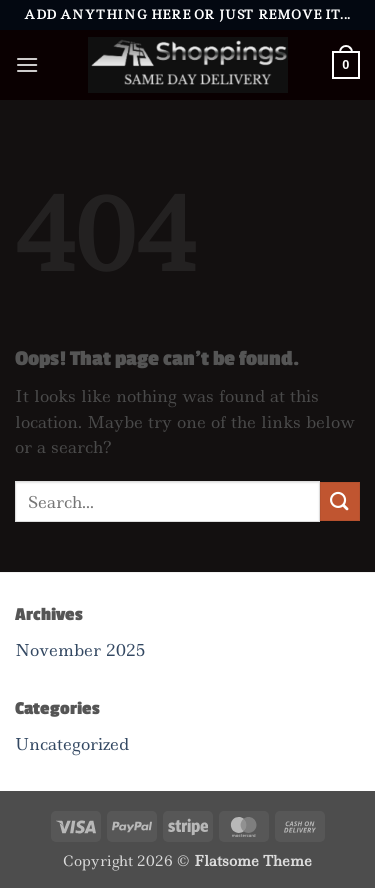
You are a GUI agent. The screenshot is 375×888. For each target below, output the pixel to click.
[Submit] (340, 501)
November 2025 (80, 650)
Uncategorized (72, 744)
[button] (27, 64)
